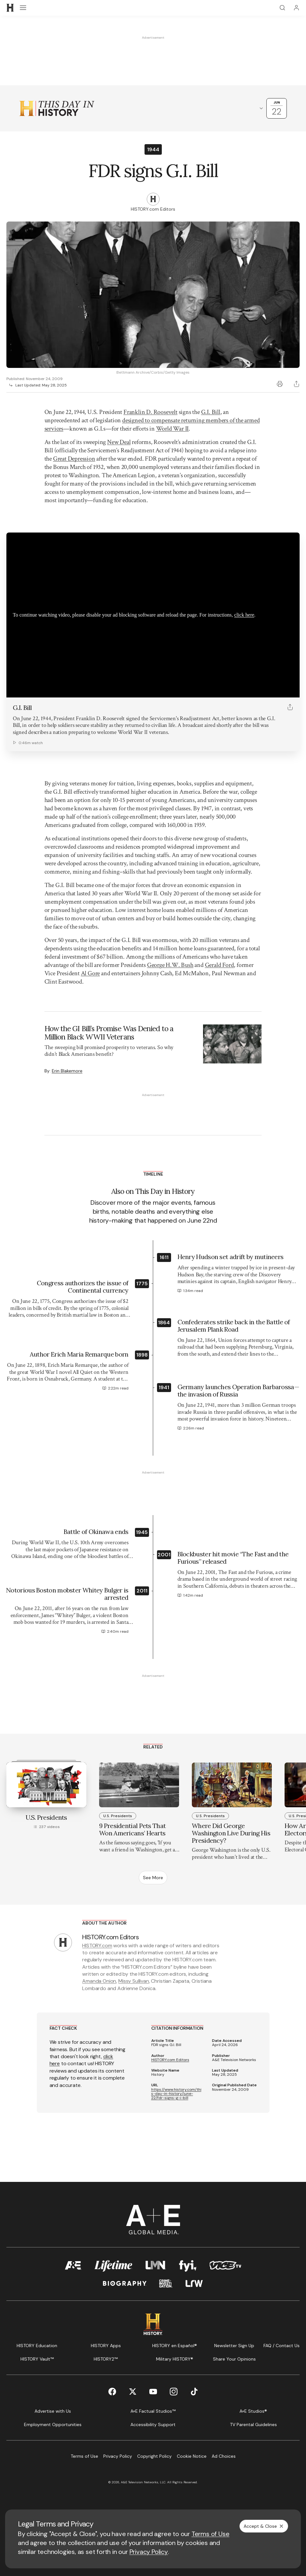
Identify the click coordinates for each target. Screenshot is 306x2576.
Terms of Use (211, 2534)
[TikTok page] (194, 2391)
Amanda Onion (99, 1981)
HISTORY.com (97, 1945)
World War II (172, 428)
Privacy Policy (148, 2552)
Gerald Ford (219, 965)
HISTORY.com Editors (170, 2060)
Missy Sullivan (133, 1981)
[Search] (282, 7)
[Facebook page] (112, 2391)
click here (244, 615)
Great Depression (74, 459)
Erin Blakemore (67, 1071)
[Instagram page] (173, 2391)
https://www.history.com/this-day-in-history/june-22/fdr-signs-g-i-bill (176, 2094)
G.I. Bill (210, 412)
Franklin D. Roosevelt (150, 412)
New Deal (118, 442)
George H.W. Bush (170, 965)
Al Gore (90, 973)
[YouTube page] (153, 2391)
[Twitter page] (133, 2391)
